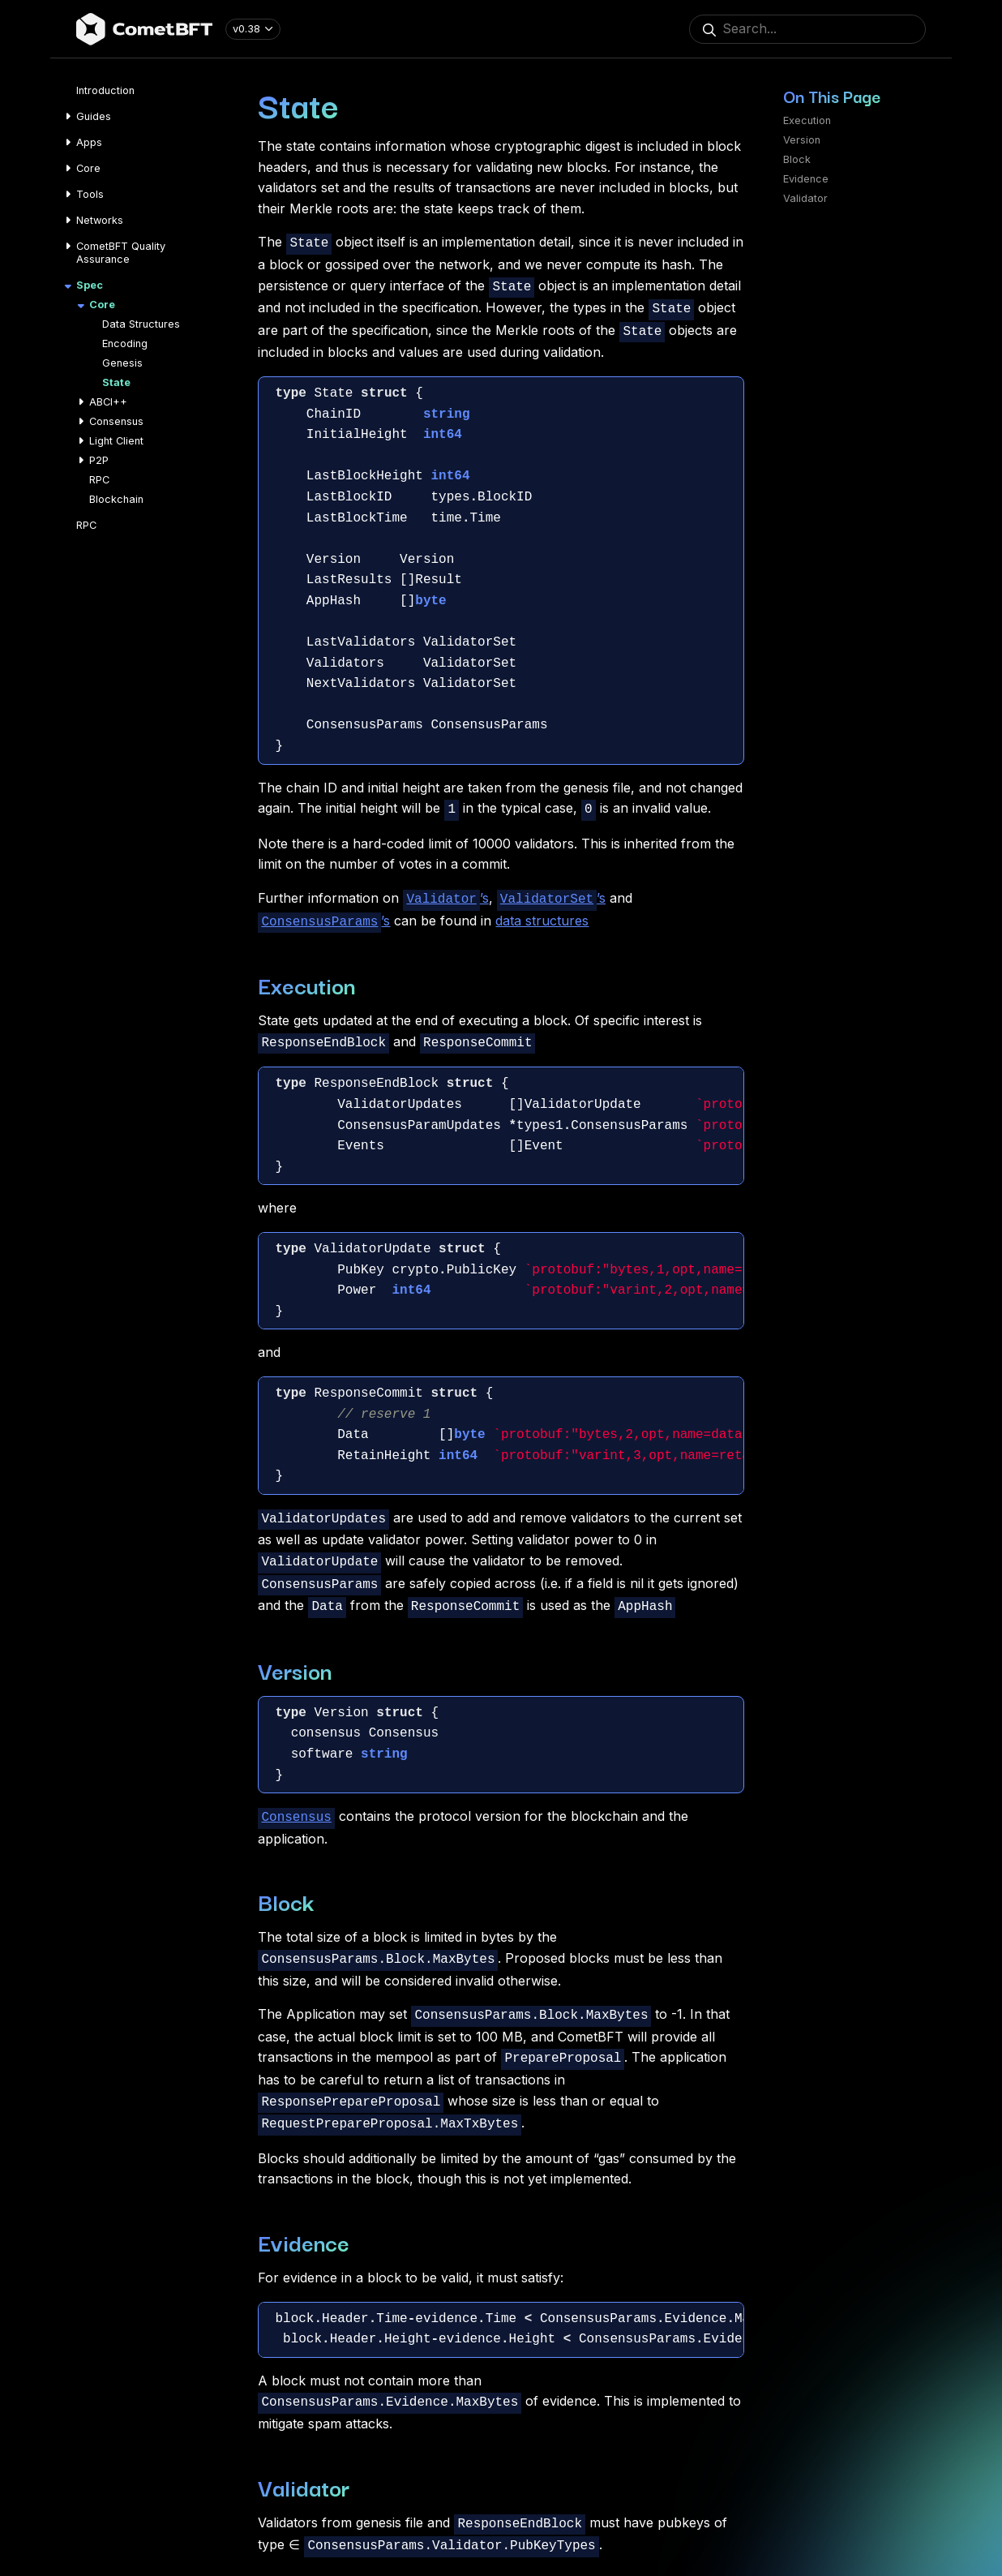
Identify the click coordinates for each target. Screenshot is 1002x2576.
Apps (89, 142)
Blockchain (116, 499)
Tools (90, 194)
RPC (99, 480)
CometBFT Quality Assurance (120, 252)
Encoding (125, 343)
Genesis (122, 363)
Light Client (116, 441)
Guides (93, 116)
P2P (99, 460)
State (116, 382)
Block (797, 159)
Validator (805, 198)
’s (445, 890)
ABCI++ (108, 402)
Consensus (116, 421)
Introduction (105, 90)
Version (801, 140)
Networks (99, 220)
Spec (89, 285)
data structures (542, 911)
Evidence (806, 179)
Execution (807, 120)
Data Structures (141, 324)
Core (88, 168)
